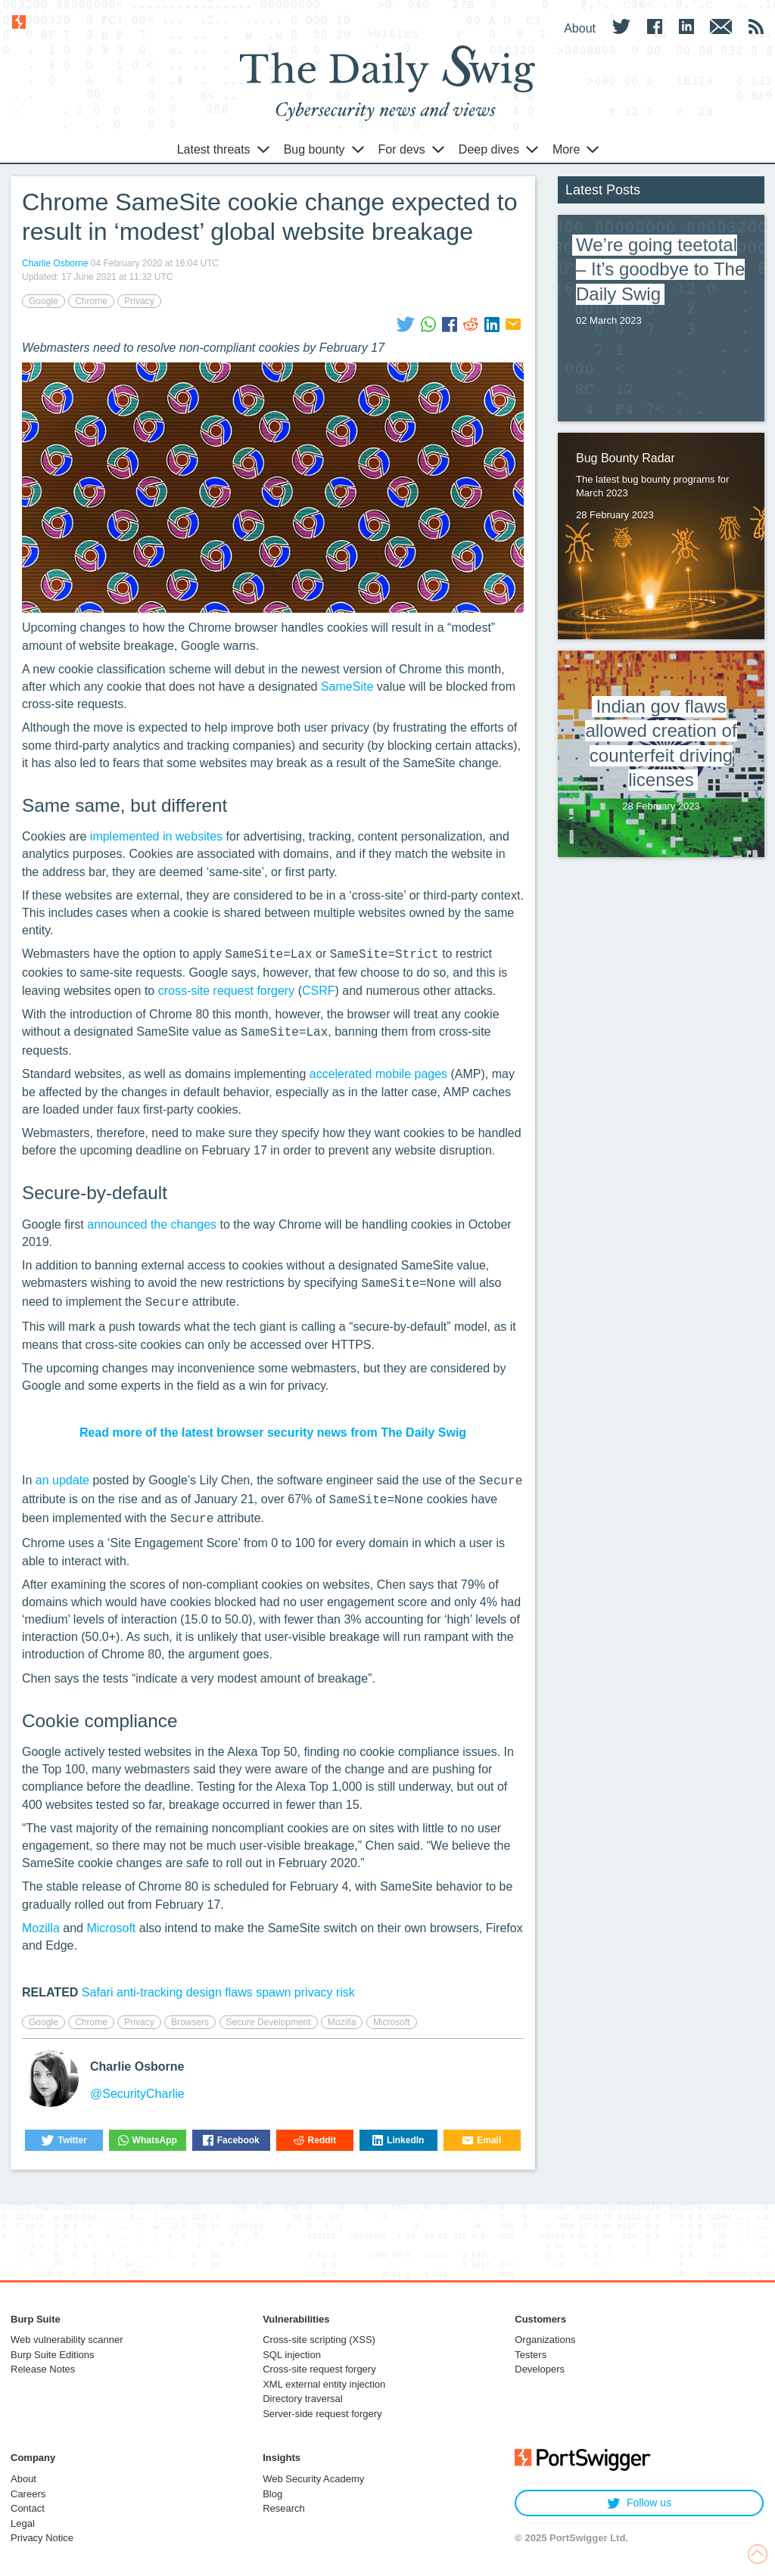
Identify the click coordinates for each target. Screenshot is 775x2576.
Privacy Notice (42, 2537)
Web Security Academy (313, 2478)
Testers (530, 2354)
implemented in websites (156, 836)
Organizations (545, 2339)
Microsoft (110, 1928)
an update (62, 1480)
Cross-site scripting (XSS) (319, 2339)
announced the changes (151, 1224)
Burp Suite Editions (53, 2354)
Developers (540, 2369)
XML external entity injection (324, 2384)
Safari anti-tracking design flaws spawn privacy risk (218, 1992)
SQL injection (292, 2354)
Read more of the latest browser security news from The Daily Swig (272, 1432)
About (23, 2478)
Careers (28, 2494)
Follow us (639, 2503)
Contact (28, 2508)
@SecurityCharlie (137, 2093)
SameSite (347, 686)
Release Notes (43, 2369)
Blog (272, 2494)
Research (284, 2508)
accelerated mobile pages (378, 1073)
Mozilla (41, 1928)
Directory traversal (302, 2398)
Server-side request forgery (322, 2413)
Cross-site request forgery (319, 2369)
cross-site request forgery (226, 990)
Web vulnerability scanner (67, 2339)
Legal (23, 2523)
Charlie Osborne (55, 263)
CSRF (318, 990)
